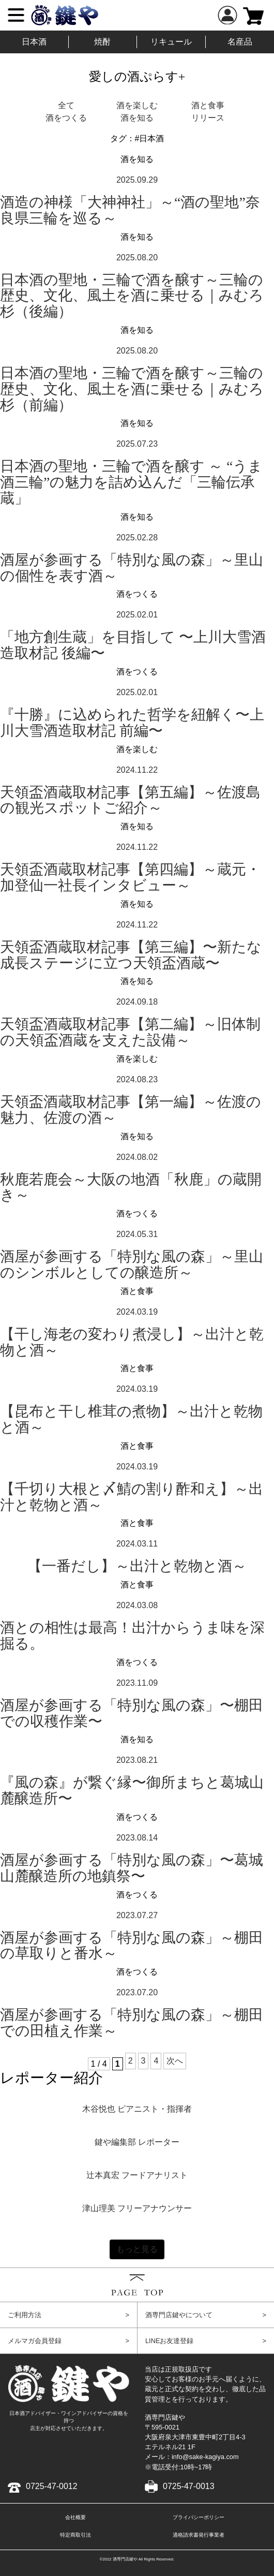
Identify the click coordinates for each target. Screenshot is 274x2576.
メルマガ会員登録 (68, 2341)
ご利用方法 (68, 2315)
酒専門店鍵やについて (205, 2315)
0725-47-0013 (180, 2486)
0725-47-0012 (43, 2486)
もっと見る (137, 2249)
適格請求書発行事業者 (198, 2535)
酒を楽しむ (137, 105)
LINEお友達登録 (205, 2341)
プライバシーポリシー (198, 2517)
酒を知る (137, 117)
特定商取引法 (75, 2535)
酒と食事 (207, 105)
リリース (207, 117)
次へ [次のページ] (174, 2060)
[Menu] (16, 15)
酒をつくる (66, 117)
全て (66, 105)
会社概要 (75, 2517)
